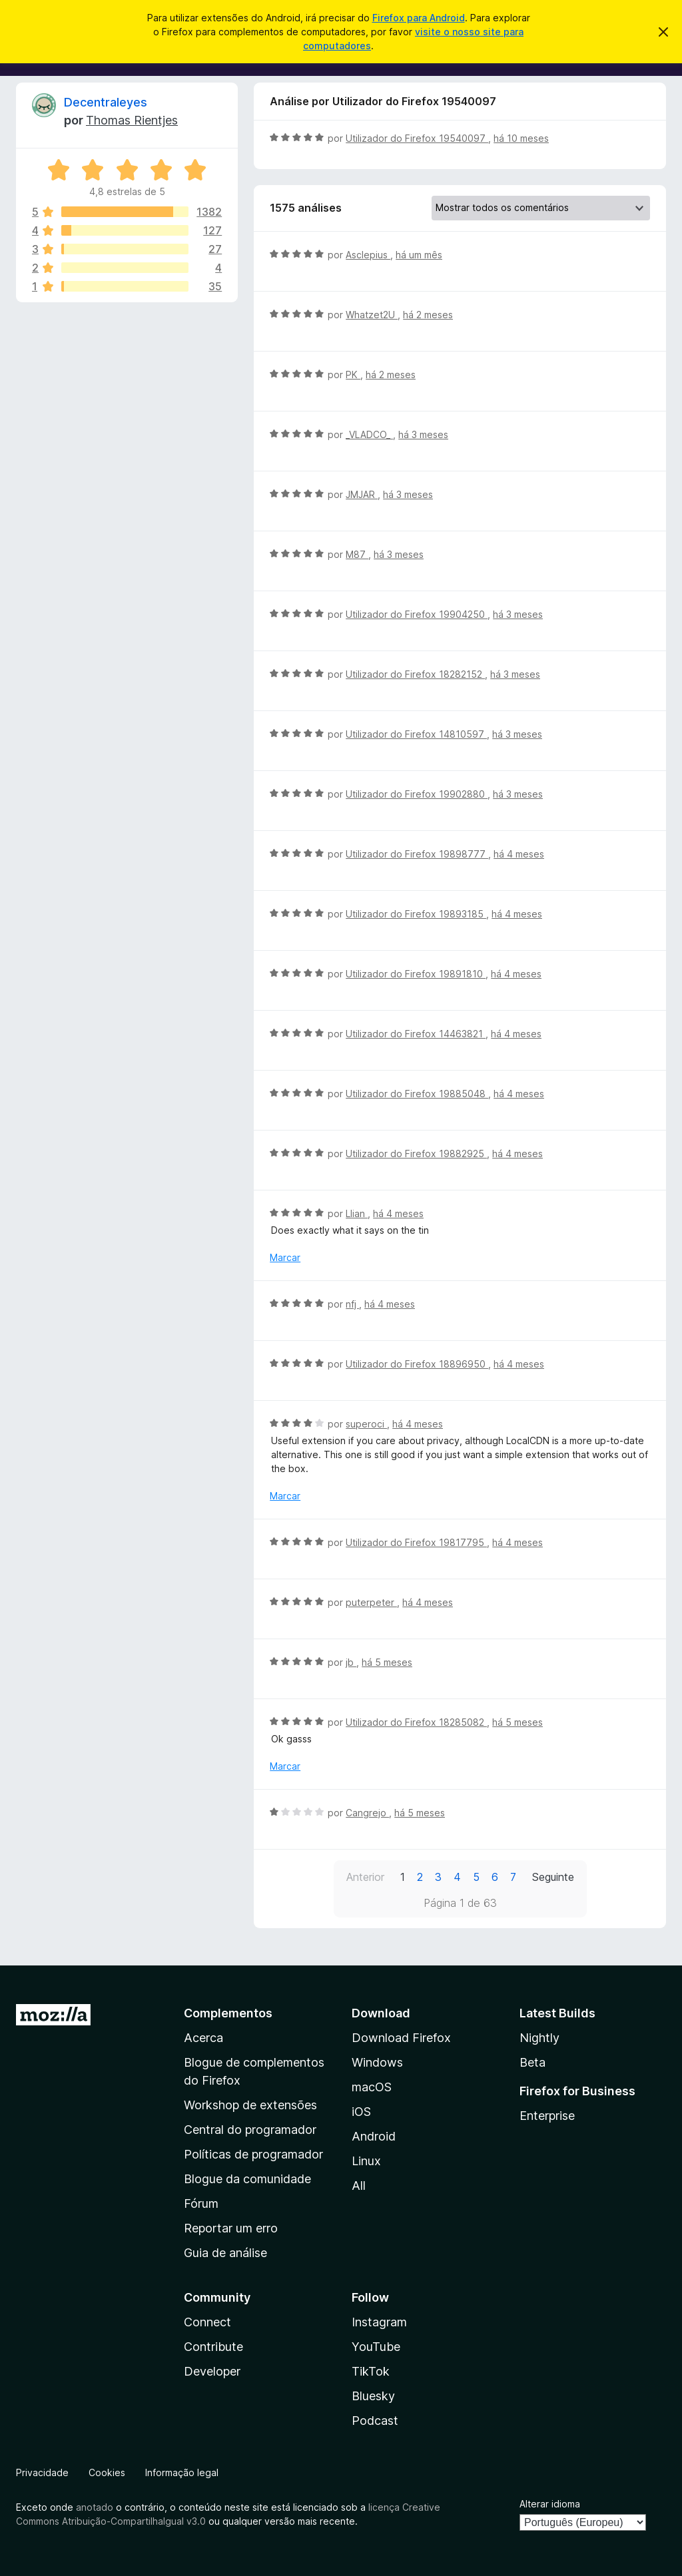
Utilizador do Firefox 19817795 (416, 1542)
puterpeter (371, 1602)
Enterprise (547, 2116)
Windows (377, 2062)
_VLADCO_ (369, 434)
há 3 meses (423, 434)
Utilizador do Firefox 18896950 (417, 1364)
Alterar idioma (549, 2503)
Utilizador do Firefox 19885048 (417, 1093)
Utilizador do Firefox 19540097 (417, 138)
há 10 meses (521, 138)
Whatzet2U (372, 314)
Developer (212, 2371)
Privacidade (42, 2472)
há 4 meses (519, 854)
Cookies (107, 2472)
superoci (366, 1423)
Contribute (213, 2347)
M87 (357, 554)
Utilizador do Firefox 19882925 (416, 1153)
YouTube (376, 2347)
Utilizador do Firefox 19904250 (417, 614)
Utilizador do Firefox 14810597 (416, 734)
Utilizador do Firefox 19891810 (416, 973)
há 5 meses (387, 1662)
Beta (532, 2062)
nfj (352, 1304)
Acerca (203, 2038)
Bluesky (373, 2396)
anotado (94, 2507)
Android (374, 2136)
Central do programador (250, 2130)
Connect (207, 2322)
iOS (361, 2112)
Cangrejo (367, 1812)
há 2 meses (428, 314)
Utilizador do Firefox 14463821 (416, 1033)
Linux (366, 2161)
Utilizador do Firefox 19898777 (417, 854)
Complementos (228, 2013)
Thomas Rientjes (132, 120)
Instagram (379, 2322)
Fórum (201, 2203)
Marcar (285, 1257)
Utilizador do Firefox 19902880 (417, 794)
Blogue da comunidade (247, 2179)
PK (353, 374)
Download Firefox (401, 2038)
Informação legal (181, 2472)
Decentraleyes (105, 102)
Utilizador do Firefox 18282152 (415, 674)
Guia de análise (225, 2253)
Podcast (375, 2421)
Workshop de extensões (250, 2105)
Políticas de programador (253, 2154)
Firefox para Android (418, 17)
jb (351, 1662)
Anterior (365, 1877)
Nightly (539, 2038)
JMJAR (362, 494)
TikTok (371, 2371)
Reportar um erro (231, 2228)
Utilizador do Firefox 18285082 (416, 1722)
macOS (372, 2087)
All (359, 2185)
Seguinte (553, 1877)
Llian (357, 1213)
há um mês (419, 254)
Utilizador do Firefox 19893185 (416, 913)
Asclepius (368, 254)
